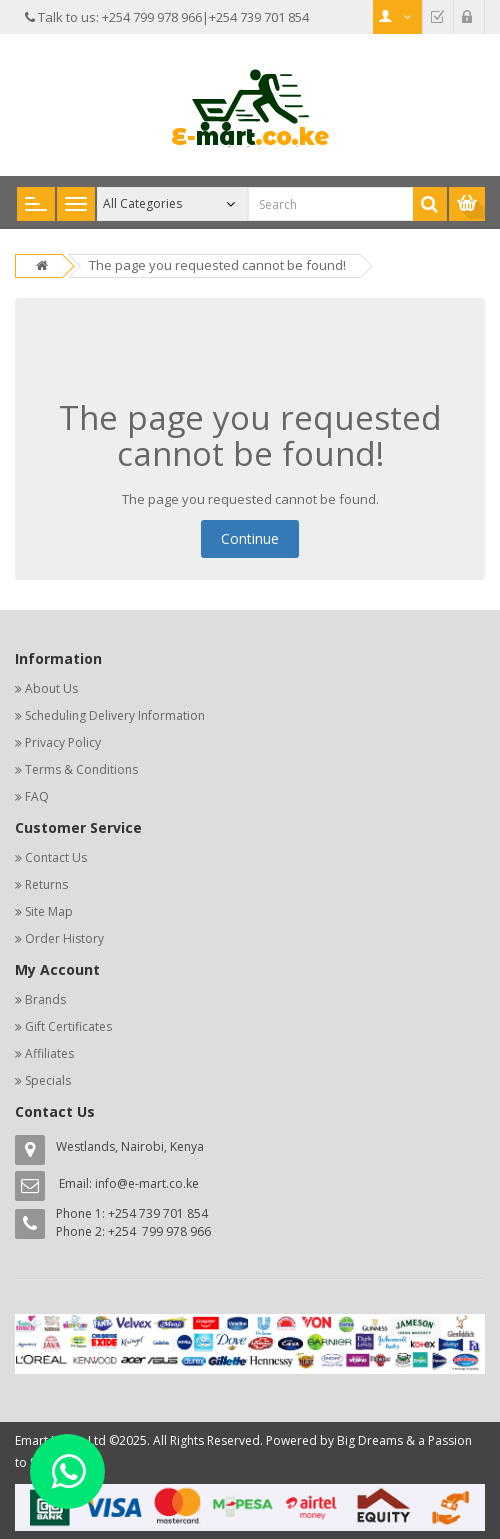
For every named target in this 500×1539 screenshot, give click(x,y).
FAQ (37, 796)
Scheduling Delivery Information (115, 715)
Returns (46, 884)
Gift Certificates (68, 1026)
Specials (48, 1080)
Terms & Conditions (81, 769)
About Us (51, 688)
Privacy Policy (63, 742)
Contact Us (56, 857)
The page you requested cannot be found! (217, 265)
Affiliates (49, 1053)
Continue (250, 538)
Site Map (49, 911)
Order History (64, 938)
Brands (45, 999)
